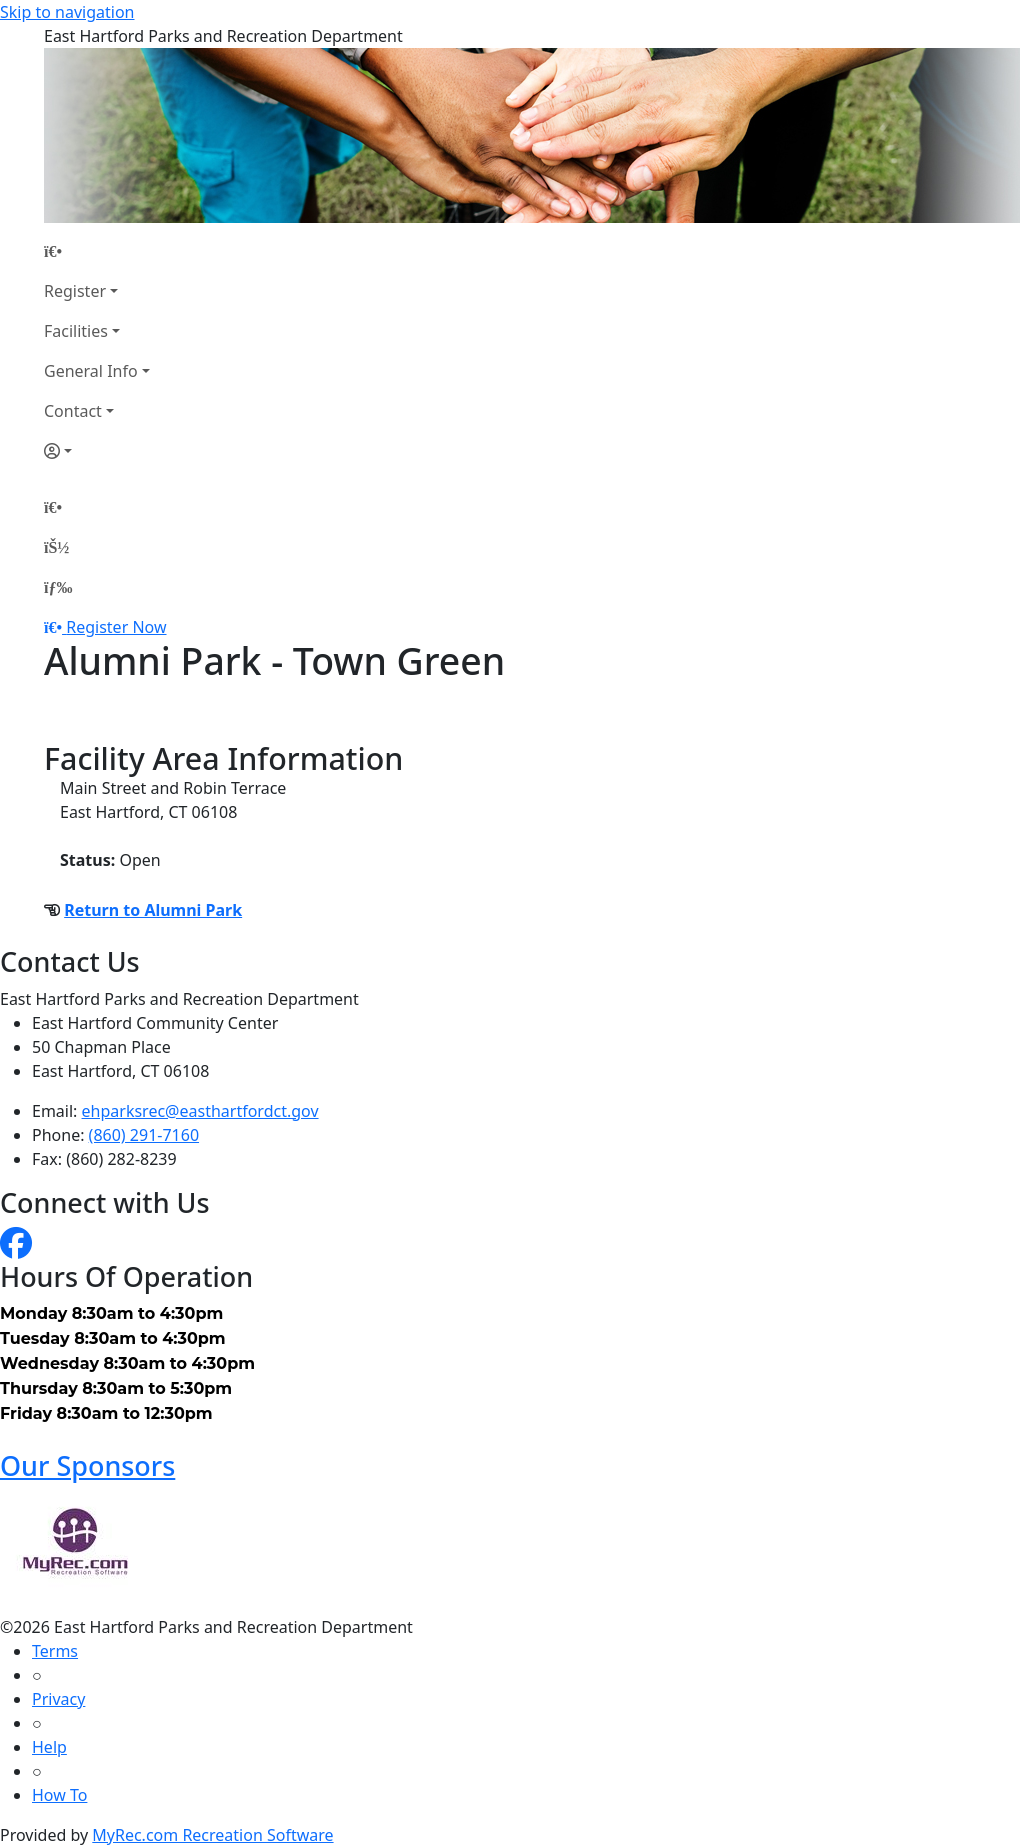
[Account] (97, 451)
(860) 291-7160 (144, 1135)
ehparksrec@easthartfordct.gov (200, 1111)
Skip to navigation (67, 12)
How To (59, 1795)
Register (75, 291)
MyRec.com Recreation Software (212, 1835)
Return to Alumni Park (153, 910)
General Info (91, 371)
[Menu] (58, 587)
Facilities (76, 331)
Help (49, 1747)
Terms (55, 1651)
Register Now (116, 627)
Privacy (58, 1699)
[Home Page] (97, 251)
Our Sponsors (87, 1465)
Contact (73, 411)
